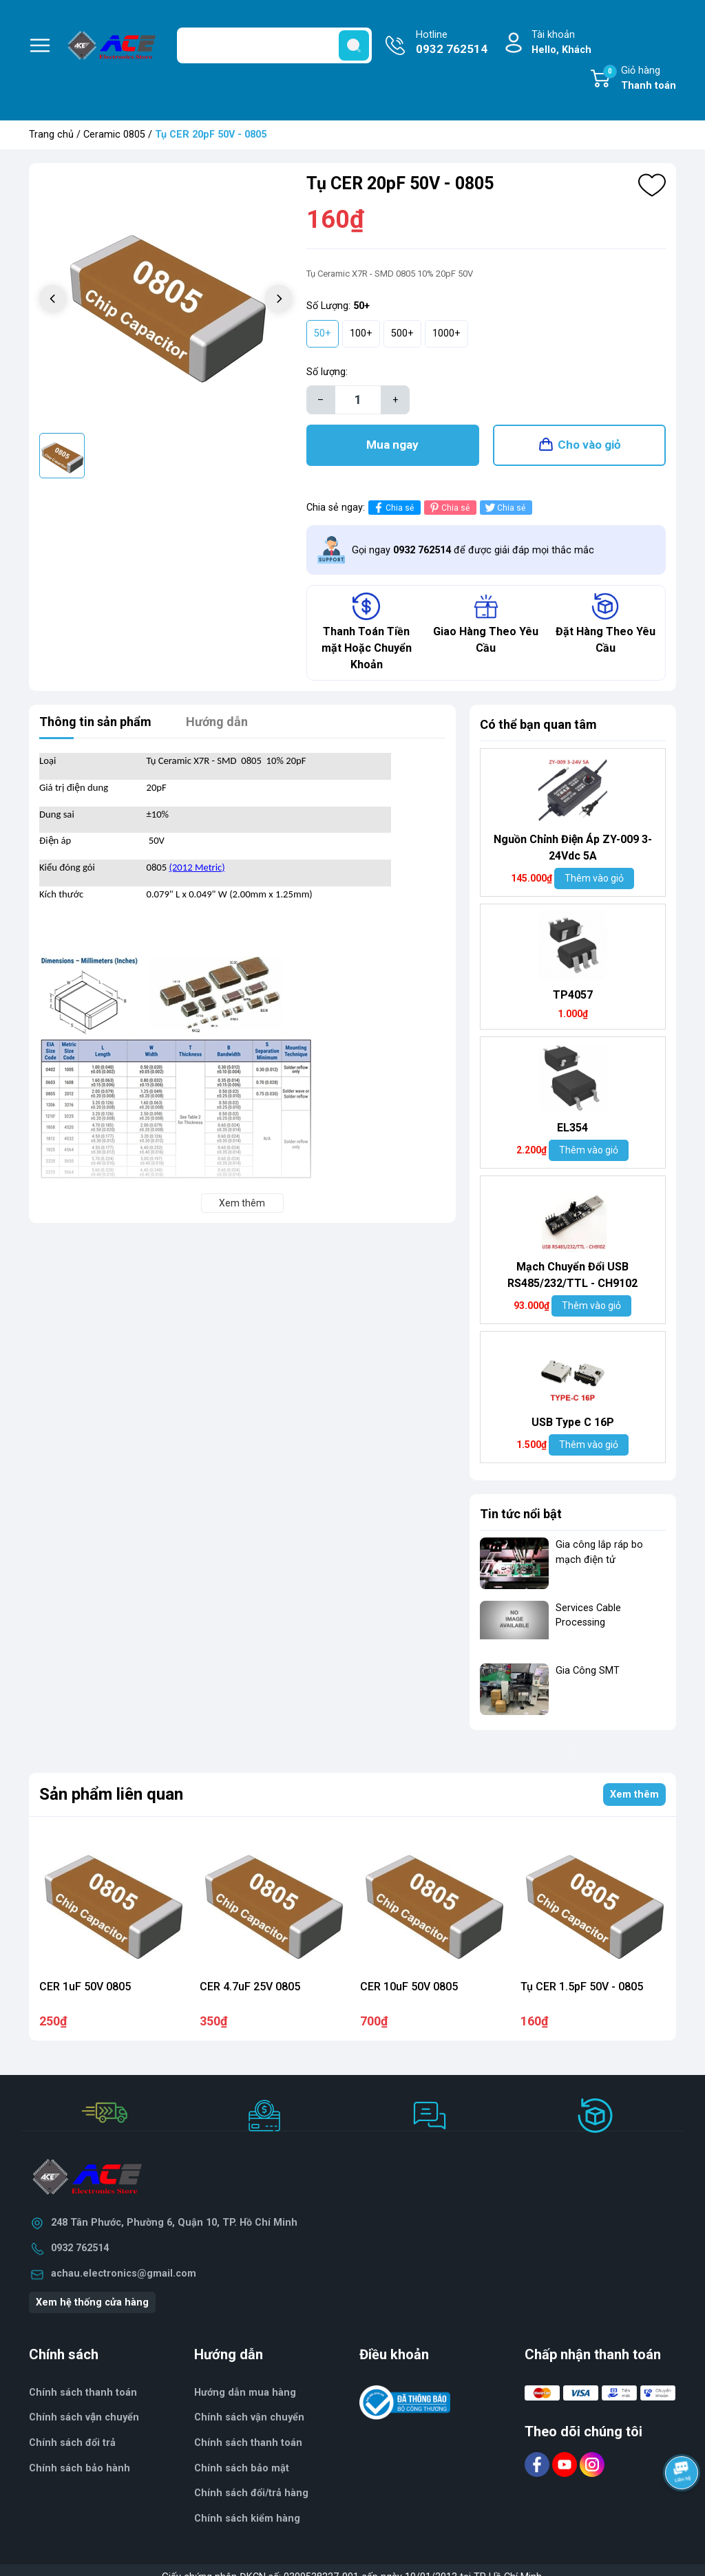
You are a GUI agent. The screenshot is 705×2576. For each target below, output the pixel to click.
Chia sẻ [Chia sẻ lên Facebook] (393, 507)
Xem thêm (634, 1794)
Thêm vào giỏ (594, 878)
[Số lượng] (358, 399)
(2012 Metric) (196, 867)
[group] (166, 300)
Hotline (451, 43)
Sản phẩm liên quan (111, 1794)
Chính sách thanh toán (248, 2443)
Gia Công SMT (588, 1670)
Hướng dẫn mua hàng (245, 2392)
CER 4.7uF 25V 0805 (250, 1986)
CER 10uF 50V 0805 (409, 1986)
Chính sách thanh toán (83, 2392)
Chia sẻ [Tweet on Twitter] (504, 507)
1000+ (446, 333)
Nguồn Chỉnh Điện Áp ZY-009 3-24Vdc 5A (573, 847)
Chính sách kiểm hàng (247, 2518)
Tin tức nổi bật (521, 1514)
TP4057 (573, 994)
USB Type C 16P (573, 1422)
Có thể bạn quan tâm (538, 724)
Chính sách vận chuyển (249, 2417)
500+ (402, 333)
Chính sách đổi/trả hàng (251, 2493)
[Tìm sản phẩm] (274, 45)
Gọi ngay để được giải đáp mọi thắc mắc (473, 550)
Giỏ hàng (639, 79)
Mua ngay (392, 444)
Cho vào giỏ (589, 444)
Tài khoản (561, 43)
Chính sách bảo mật (241, 2468)
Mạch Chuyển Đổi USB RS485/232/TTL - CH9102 (572, 1275)
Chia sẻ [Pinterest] (449, 507)
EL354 (572, 1127)
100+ (361, 333)
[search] (354, 45)
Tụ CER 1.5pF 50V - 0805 (581, 1986)
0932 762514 (80, 2248)
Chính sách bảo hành (79, 2468)
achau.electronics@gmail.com (123, 2273)
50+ (322, 333)
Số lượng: (327, 372)
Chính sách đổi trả (72, 2443)
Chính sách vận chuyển (84, 2417)
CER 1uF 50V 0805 (85, 1986)
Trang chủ (51, 134)
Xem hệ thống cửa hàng (92, 2302)
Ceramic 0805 (114, 134)
